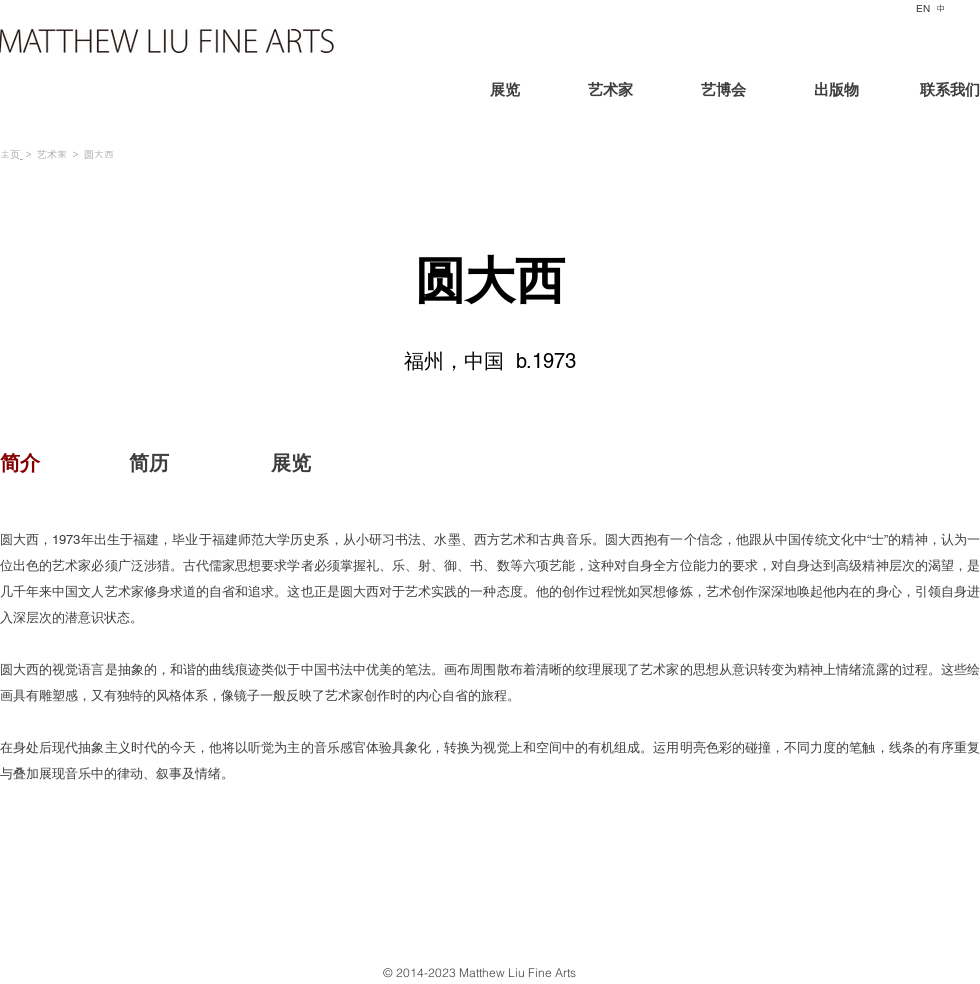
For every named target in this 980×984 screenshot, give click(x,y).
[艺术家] (610, 92)
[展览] (539, 92)
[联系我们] (931, 92)
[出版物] (836, 92)
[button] (75, 463)
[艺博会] (723, 92)
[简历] (148, 463)
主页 (10, 154)
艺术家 (52, 154)
